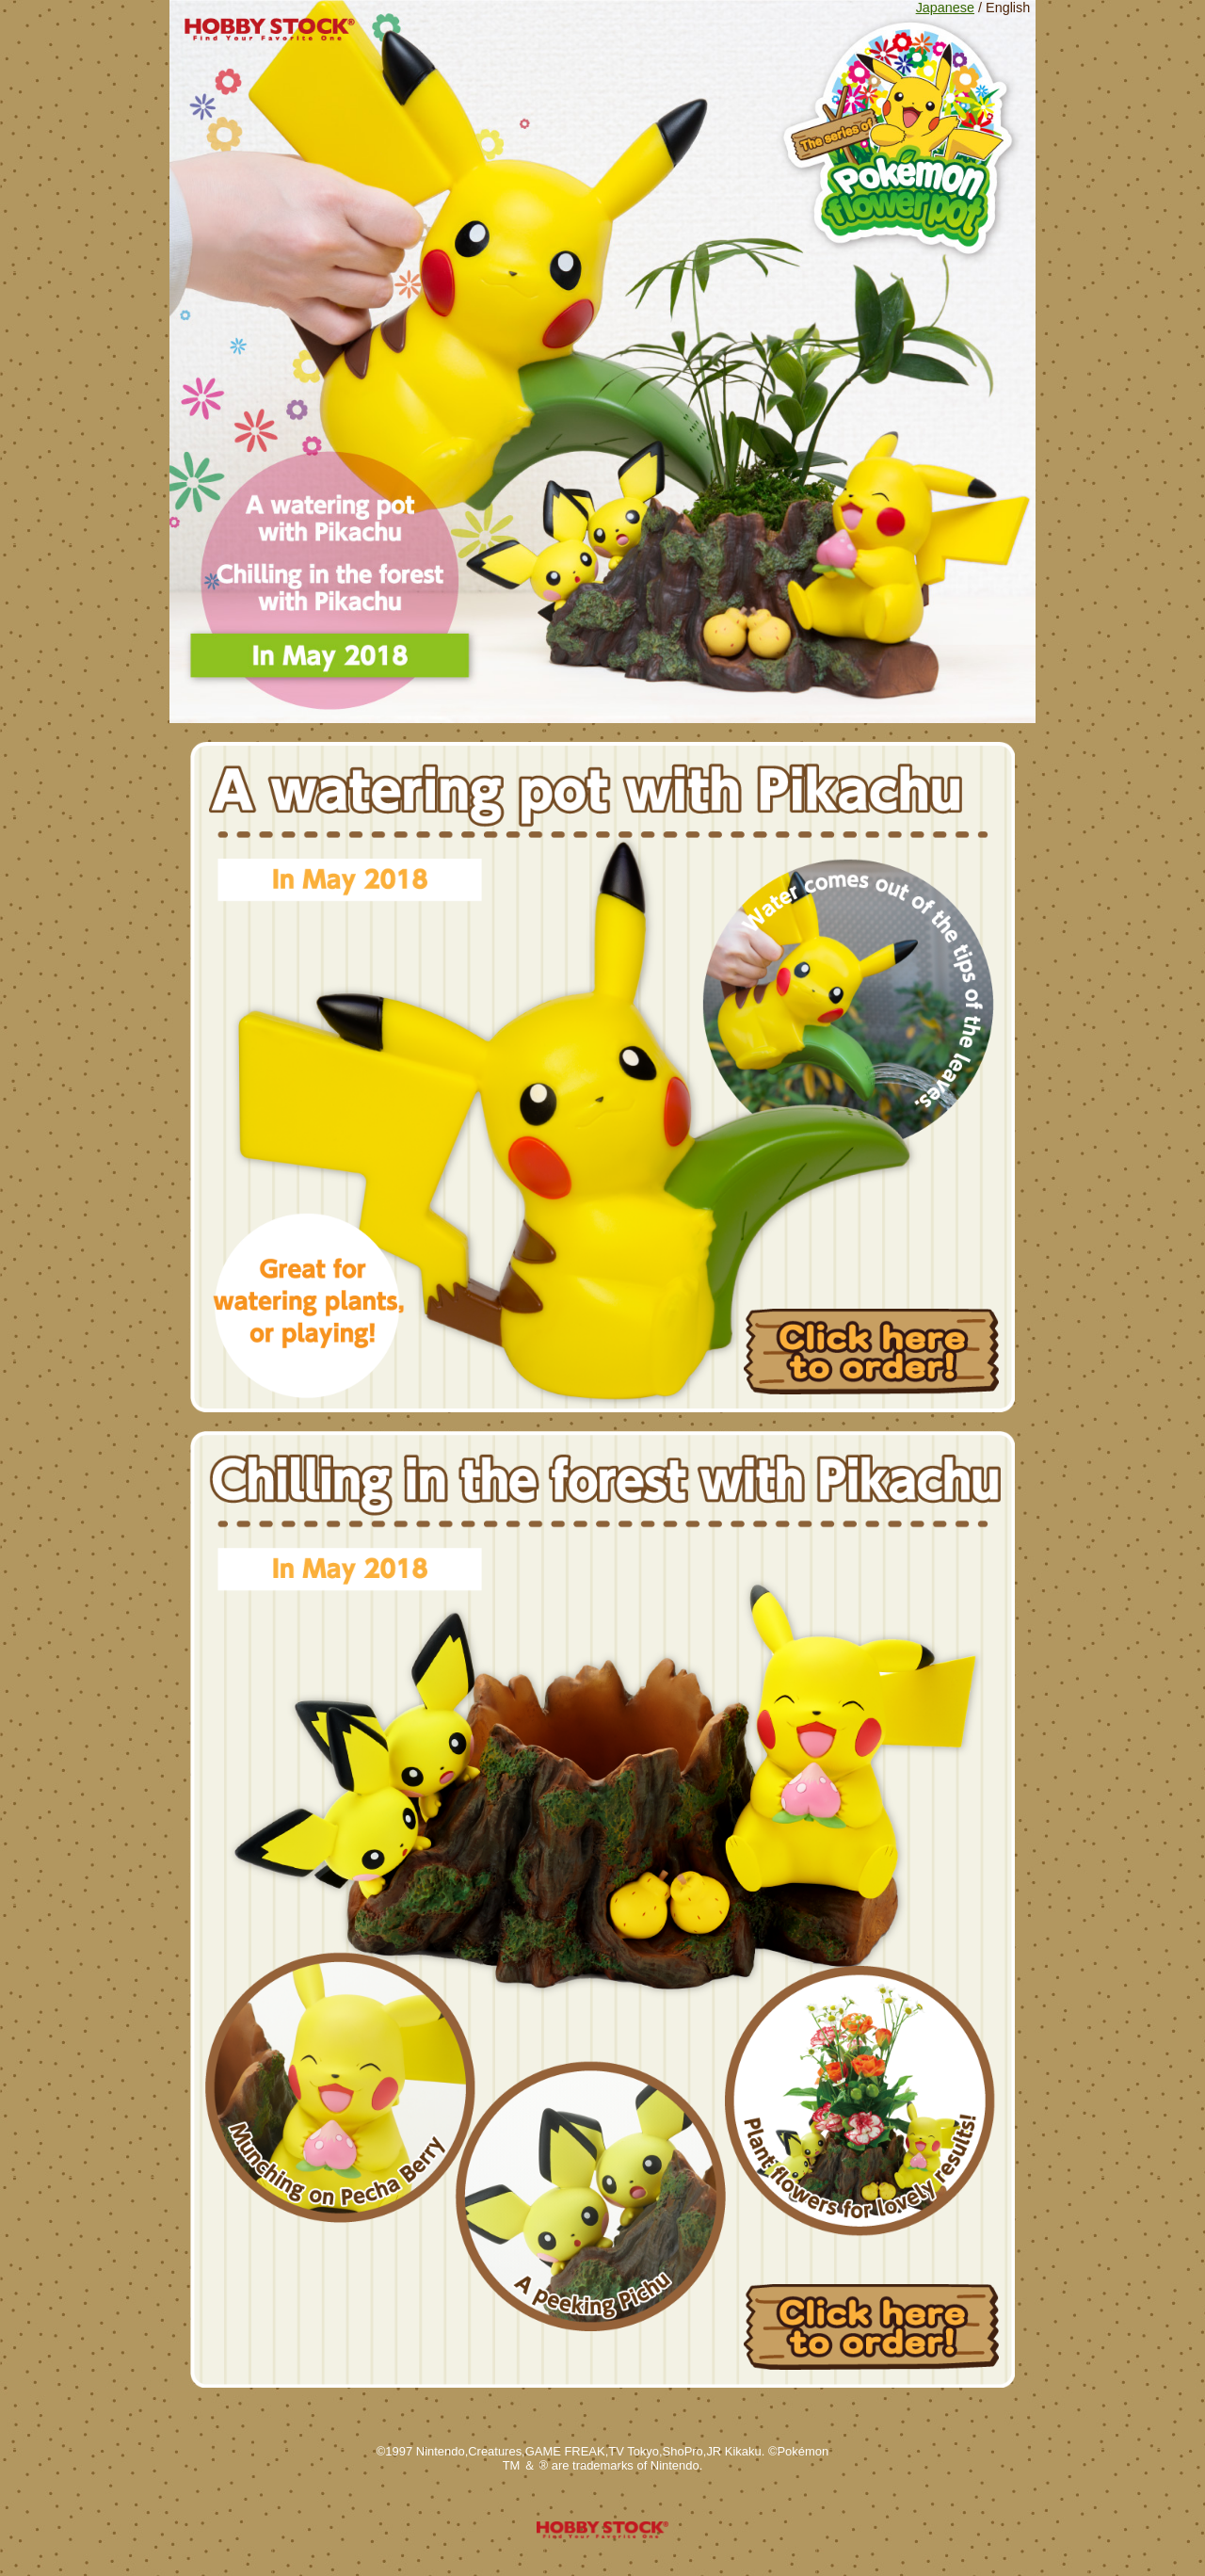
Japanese (945, 7)
